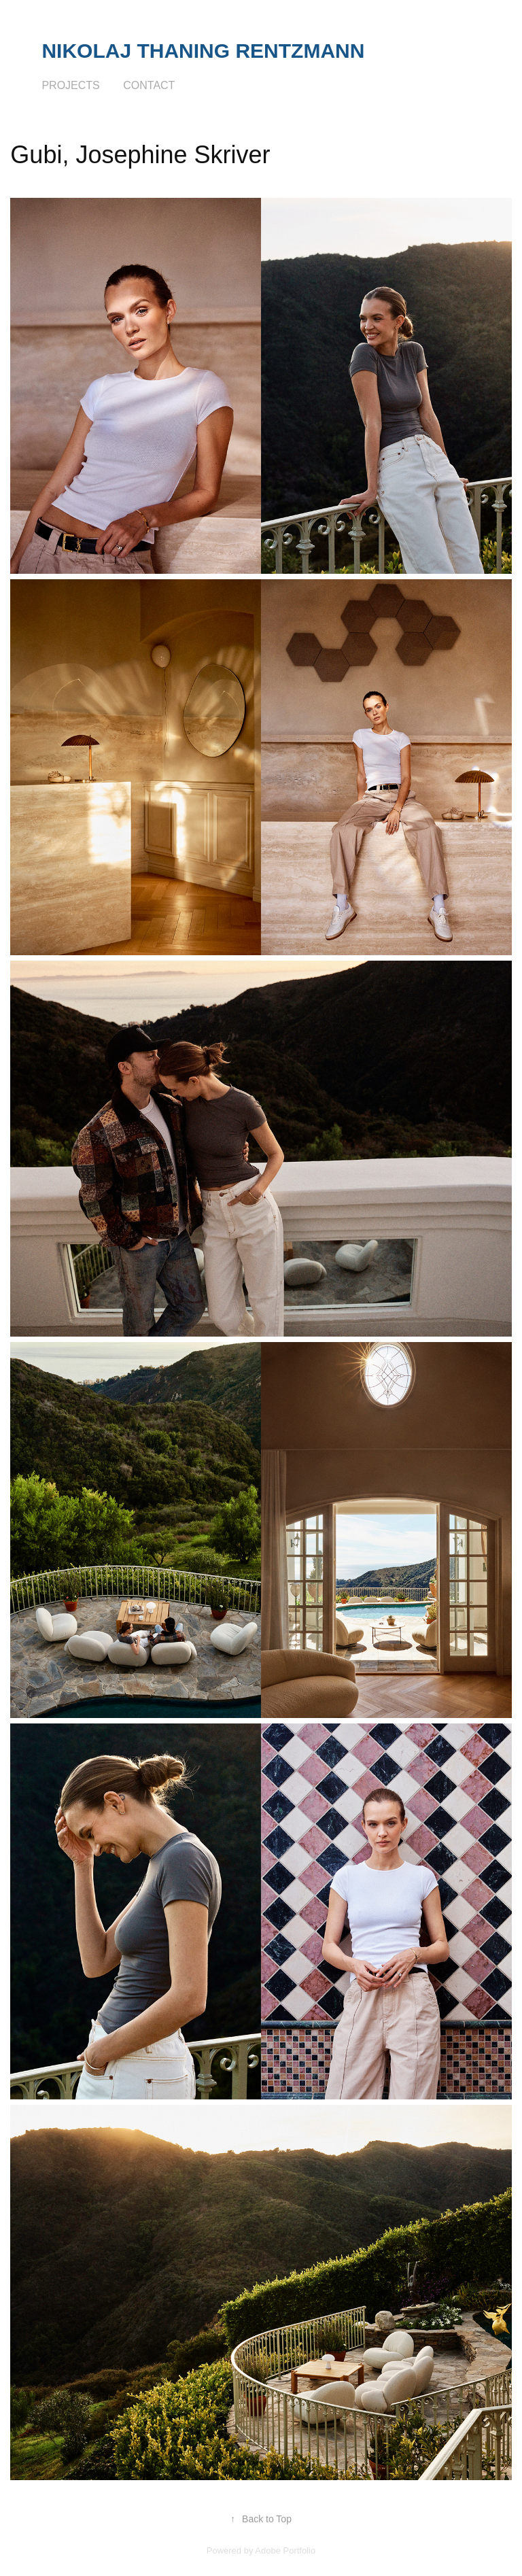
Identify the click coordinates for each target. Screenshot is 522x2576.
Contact (149, 85)
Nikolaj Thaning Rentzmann (202, 50)
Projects (70, 85)
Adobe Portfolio (285, 2550)
